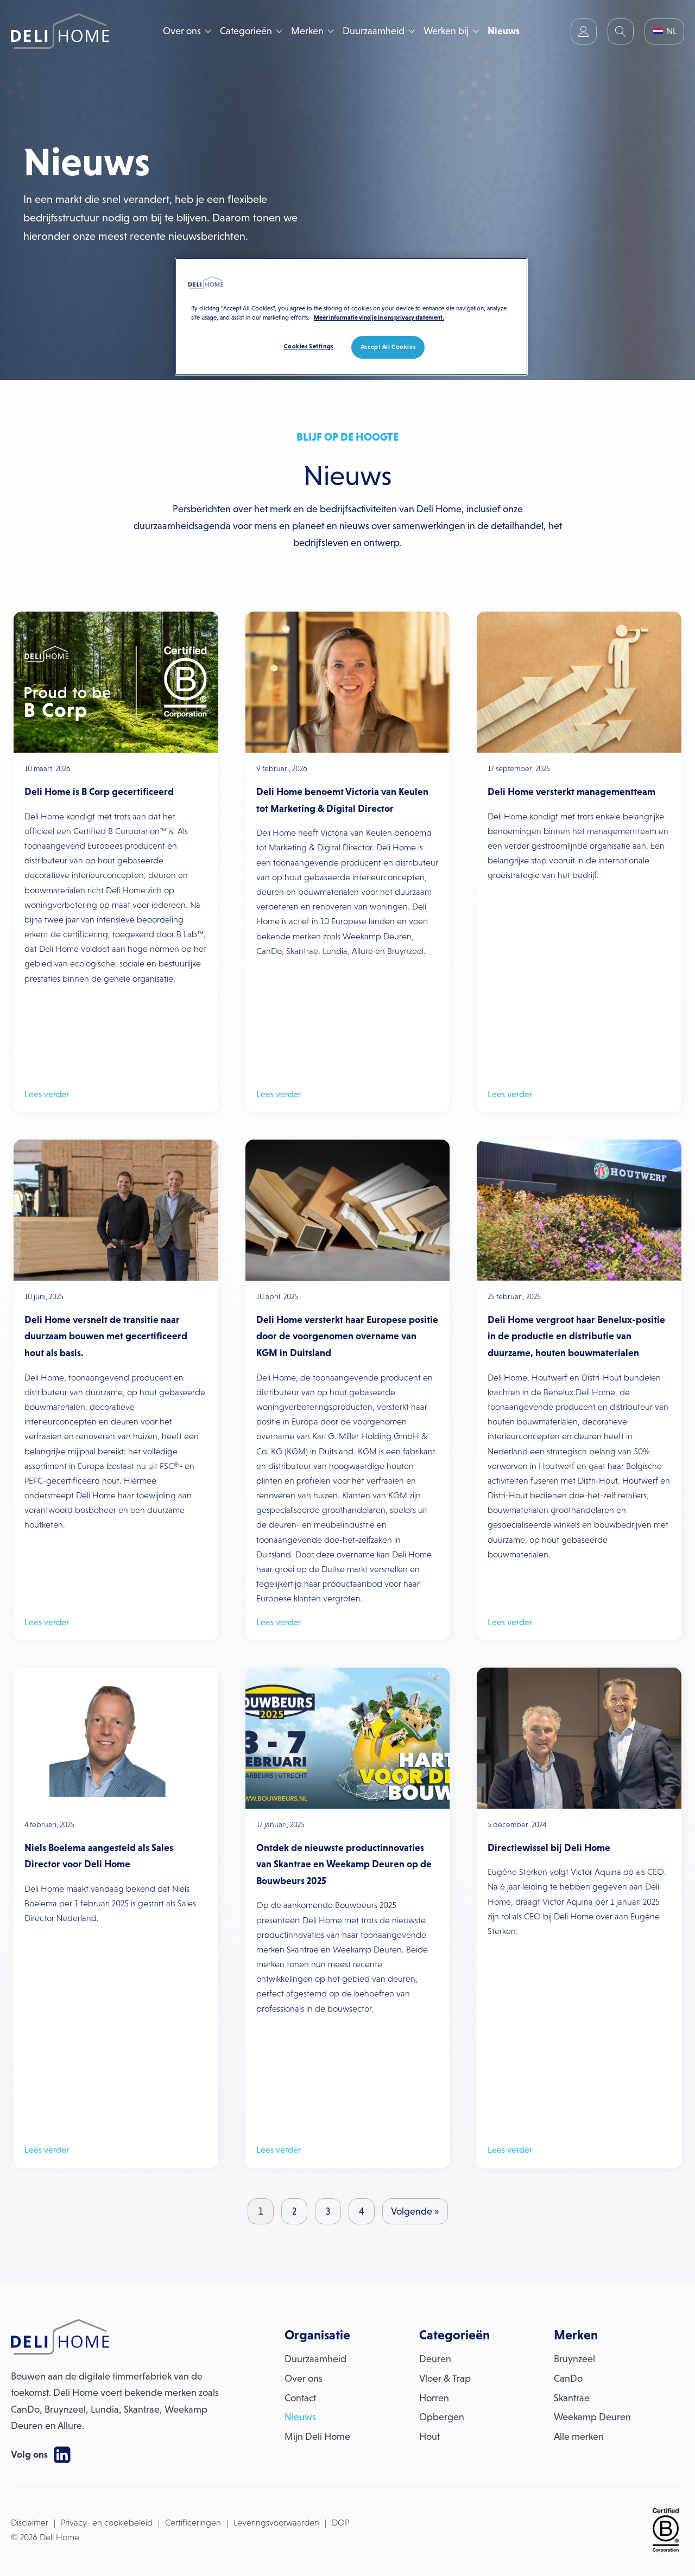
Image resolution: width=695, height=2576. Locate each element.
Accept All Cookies (388, 347)
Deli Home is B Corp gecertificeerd (99, 791)
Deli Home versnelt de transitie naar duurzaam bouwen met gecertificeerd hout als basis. (105, 1336)
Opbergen (441, 2417)
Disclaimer (29, 2522)
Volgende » (415, 2211)
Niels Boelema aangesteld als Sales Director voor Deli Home (98, 1856)
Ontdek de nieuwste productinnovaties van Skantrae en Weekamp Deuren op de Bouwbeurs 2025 (344, 1864)
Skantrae (572, 2398)
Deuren (435, 2359)
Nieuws (504, 31)
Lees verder (46, 1094)
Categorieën (246, 31)
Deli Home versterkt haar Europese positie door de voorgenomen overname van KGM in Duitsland (347, 1336)
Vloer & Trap (445, 2378)
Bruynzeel (574, 2359)
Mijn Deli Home (317, 2436)
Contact (300, 2398)
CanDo (568, 2378)
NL (665, 31)
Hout (429, 2436)
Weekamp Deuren (592, 2417)
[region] (351, 317)
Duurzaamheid (374, 31)
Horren (434, 2398)
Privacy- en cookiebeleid (107, 2522)
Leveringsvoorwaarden (276, 2522)
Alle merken (579, 2436)
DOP (340, 2522)
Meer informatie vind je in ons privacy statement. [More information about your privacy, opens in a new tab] (379, 317)
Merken (307, 31)
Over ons (182, 31)
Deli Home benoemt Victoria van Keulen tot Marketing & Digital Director (342, 800)
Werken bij (446, 31)
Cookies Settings (308, 346)
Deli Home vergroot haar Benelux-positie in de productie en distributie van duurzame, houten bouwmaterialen (576, 1336)
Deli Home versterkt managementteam (571, 791)
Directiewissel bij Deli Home (549, 1847)
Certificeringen (193, 2522)
